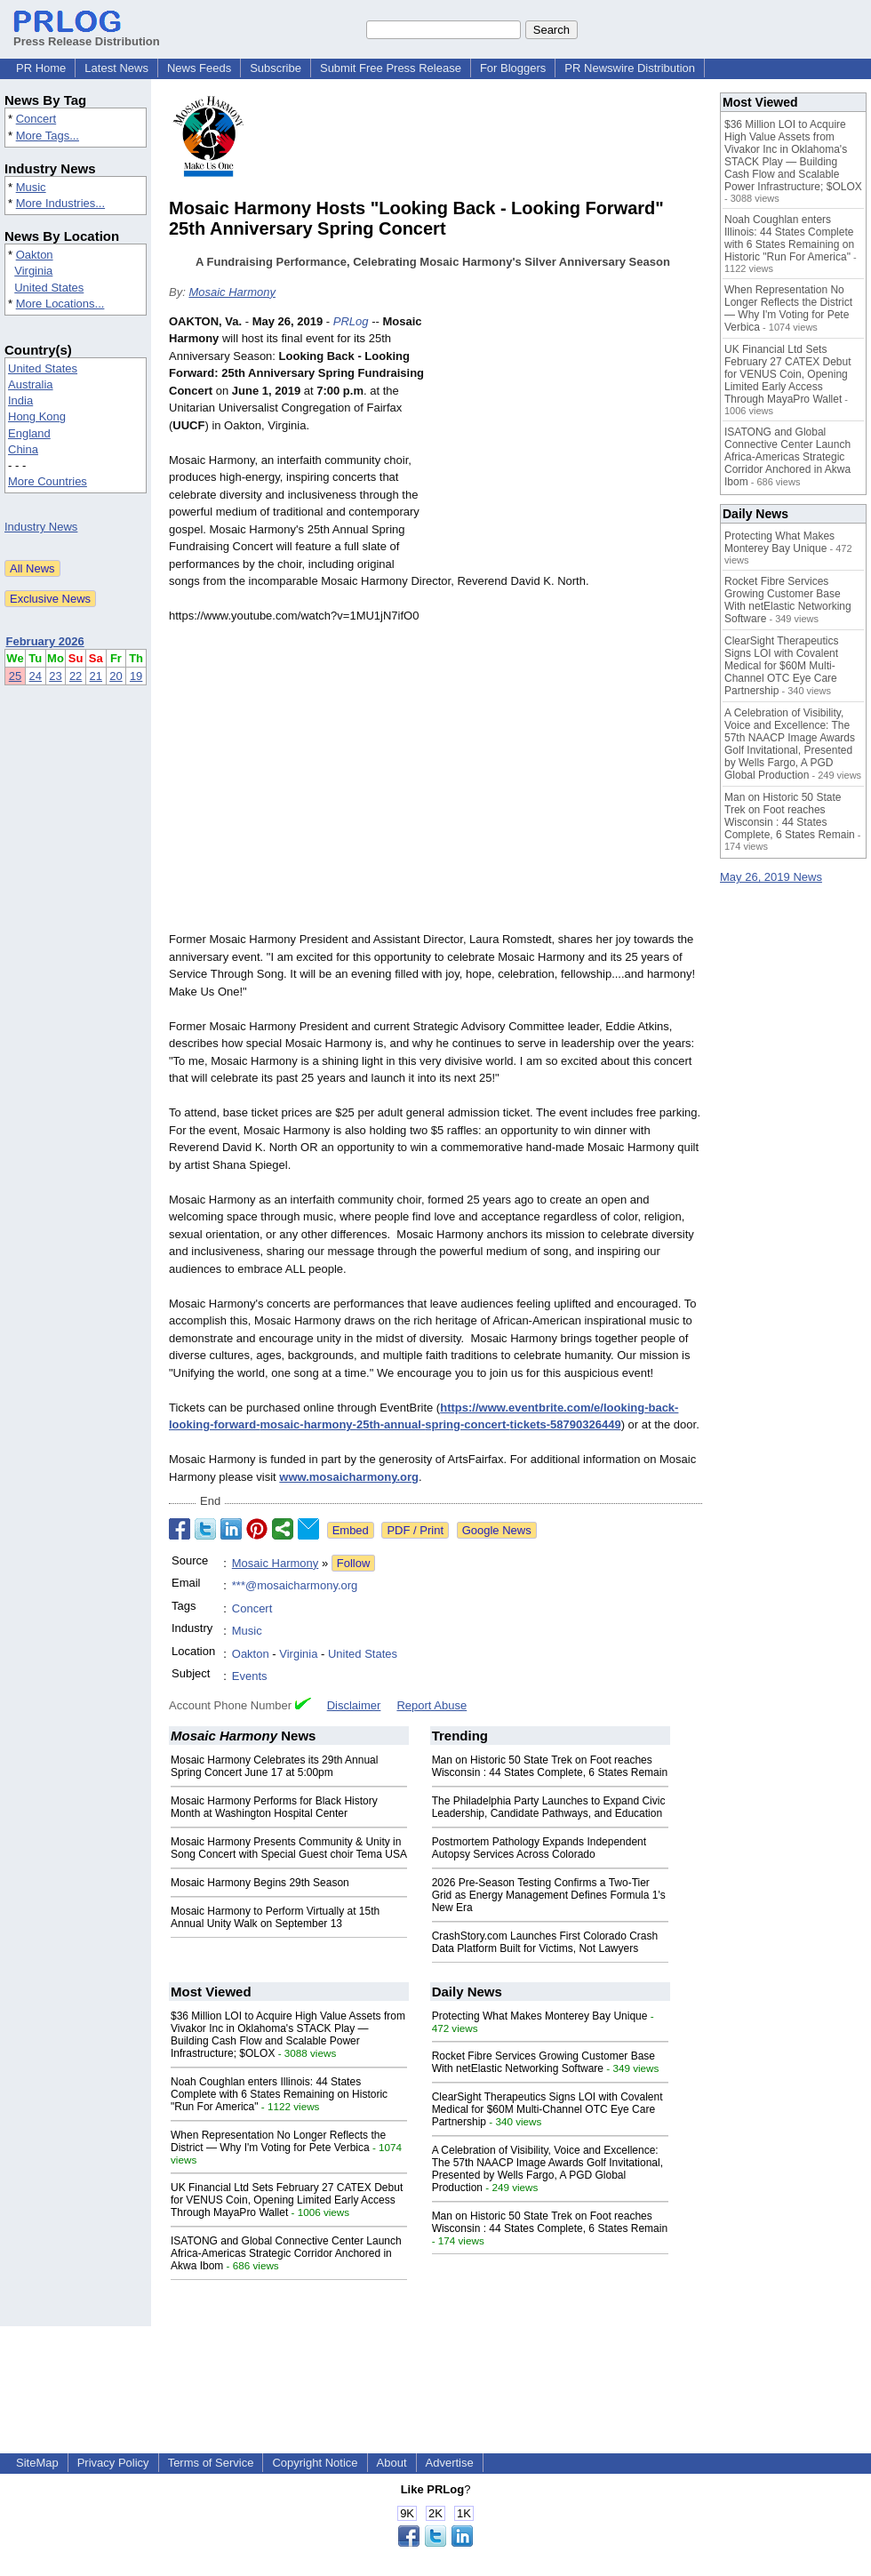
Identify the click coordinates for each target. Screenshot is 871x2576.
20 (115, 676)
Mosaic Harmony (232, 292)
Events (250, 1676)
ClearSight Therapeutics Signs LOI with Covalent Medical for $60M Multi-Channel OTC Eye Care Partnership (547, 2109)
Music (31, 187)
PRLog (351, 321)
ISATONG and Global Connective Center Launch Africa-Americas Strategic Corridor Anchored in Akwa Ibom (286, 2253)
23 (55, 676)
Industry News (40, 526)
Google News (496, 1530)
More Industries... (60, 203)
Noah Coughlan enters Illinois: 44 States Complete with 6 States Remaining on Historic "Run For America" (279, 2094)
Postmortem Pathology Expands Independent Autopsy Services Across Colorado (539, 1848)
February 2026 (45, 641)
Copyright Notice (314, 2462)
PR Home (41, 68)
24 (35, 676)
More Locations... (60, 303)
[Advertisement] (569, 443)
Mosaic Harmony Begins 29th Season (260, 1882)
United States (49, 287)
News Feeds (199, 68)
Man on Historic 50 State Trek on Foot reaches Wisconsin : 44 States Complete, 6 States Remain (549, 1766)
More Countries (47, 481)
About (392, 2462)
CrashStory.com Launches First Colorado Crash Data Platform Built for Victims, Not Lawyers (545, 1942)
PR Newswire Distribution (629, 68)
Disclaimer (354, 1705)
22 (75, 676)
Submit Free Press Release (390, 68)
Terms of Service (211, 2462)
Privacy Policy (113, 2462)
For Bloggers (513, 68)
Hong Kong (37, 416)
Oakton (34, 254)
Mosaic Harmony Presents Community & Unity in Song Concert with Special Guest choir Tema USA (289, 1848)
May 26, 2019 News (771, 877)
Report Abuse (431, 1705)
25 (15, 676)
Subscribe (275, 68)
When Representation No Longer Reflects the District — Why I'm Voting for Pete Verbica (278, 2141)
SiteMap (37, 2462)
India (20, 400)
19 (136, 676)
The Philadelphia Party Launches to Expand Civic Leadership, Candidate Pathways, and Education (549, 1807)
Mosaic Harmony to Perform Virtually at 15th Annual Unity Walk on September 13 (275, 1917)
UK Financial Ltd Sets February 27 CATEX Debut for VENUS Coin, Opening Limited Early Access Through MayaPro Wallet (287, 2200)
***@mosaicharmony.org (295, 1585)
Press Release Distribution (86, 34)
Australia (30, 384)
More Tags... (47, 135)
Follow (354, 1563)
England (29, 433)
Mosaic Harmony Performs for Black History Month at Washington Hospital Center (274, 1807)
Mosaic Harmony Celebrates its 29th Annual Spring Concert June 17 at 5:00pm (274, 1766)
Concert (36, 118)
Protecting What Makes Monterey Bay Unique (540, 2016)
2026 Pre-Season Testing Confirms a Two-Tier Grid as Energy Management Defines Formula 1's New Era (549, 1895)
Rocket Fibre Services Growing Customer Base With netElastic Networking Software (543, 2062)
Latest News (116, 68)
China (23, 449)
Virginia (33, 270)
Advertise (450, 2462)
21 (96, 676)
